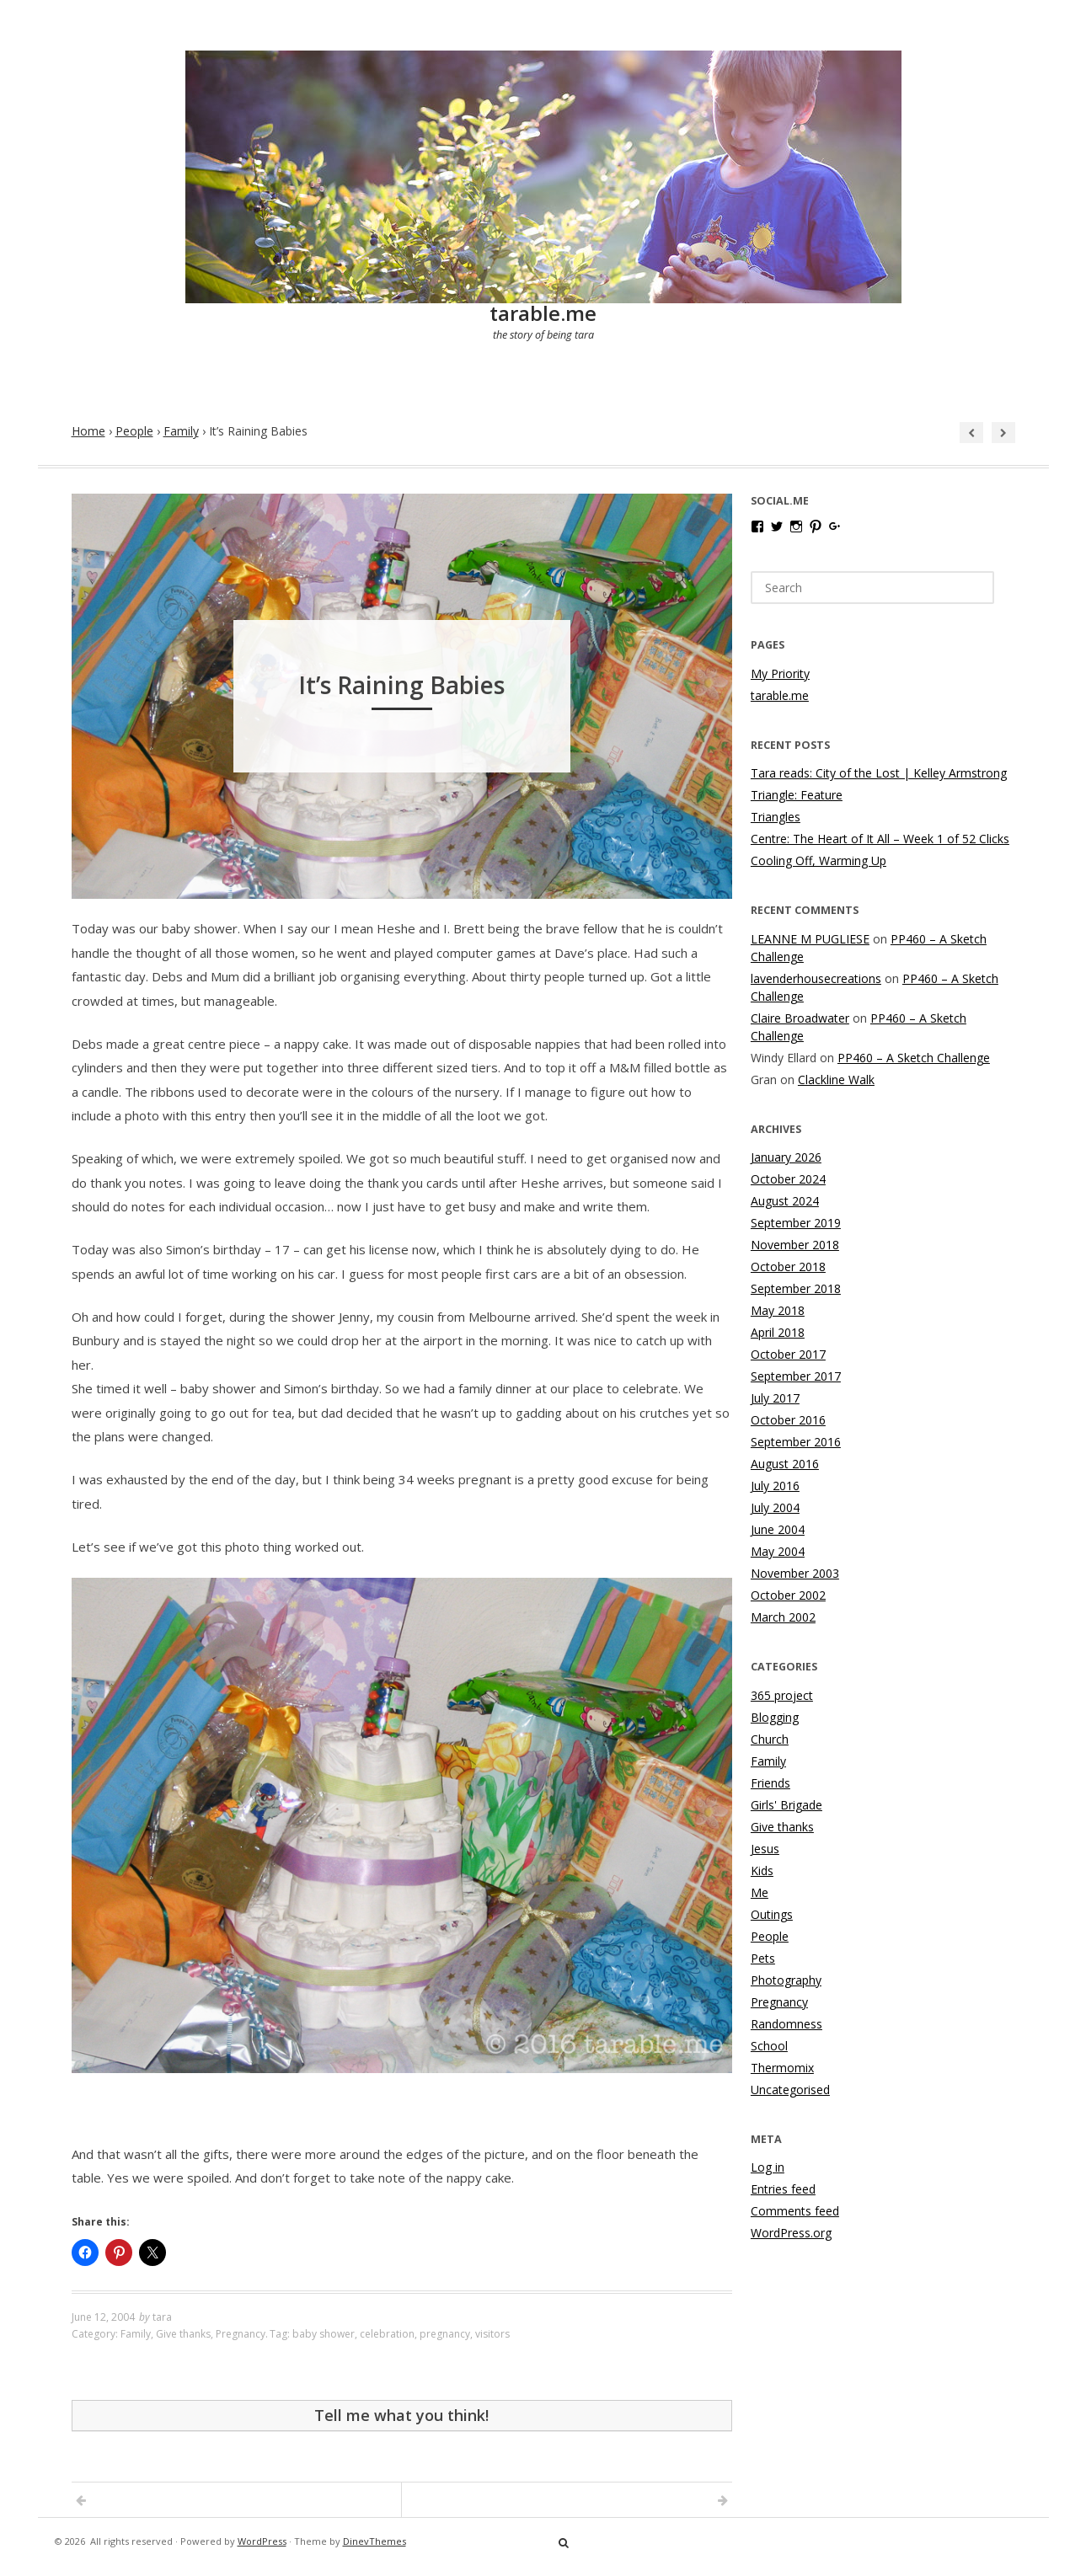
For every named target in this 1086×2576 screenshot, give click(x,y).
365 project (782, 1695)
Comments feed (795, 2211)
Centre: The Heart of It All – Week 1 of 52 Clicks (880, 839)
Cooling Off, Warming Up (818, 860)
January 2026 (786, 1157)
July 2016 (775, 1486)
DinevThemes (374, 2541)
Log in (767, 2167)
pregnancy (445, 2334)
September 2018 (796, 1288)
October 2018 (788, 1267)
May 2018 (778, 1310)
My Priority (780, 673)
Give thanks (183, 2334)
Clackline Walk (836, 1080)
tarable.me (543, 313)
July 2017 (775, 1398)
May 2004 (778, 1551)
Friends (770, 1783)
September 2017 (796, 1376)
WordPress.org (791, 2233)
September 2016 (796, 1442)
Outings (772, 1914)
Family (181, 431)
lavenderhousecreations (816, 978)
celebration (387, 2334)
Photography (786, 1980)
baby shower (323, 2334)
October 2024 (788, 1179)
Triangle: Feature (797, 795)
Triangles (775, 817)
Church (770, 1739)
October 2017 (788, 1354)
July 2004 (775, 1507)
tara (162, 2317)
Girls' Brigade (786, 1805)
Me (759, 1892)
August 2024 (785, 1201)
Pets (763, 1958)
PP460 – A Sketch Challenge (913, 1058)
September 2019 (796, 1223)
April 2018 (778, 1332)
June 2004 (778, 1529)
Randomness (786, 2024)
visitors (492, 2334)
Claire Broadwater (800, 1018)
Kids (762, 1871)
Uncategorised (790, 2090)
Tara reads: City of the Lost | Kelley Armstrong (879, 773)
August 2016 (785, 1464)
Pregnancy (240, 2334)
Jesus (765, 1849)
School (769, 2046)
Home (88, 431)
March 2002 (783, 1617)
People (134, 431)
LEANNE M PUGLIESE (810, 939)
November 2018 (795, 1245)
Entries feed (783, 2189)
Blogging (775, 1717)
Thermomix (782, 2068)
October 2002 (788, 1595)
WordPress (262, 2541)
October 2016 (788, 1420)
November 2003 (795, 1573)
